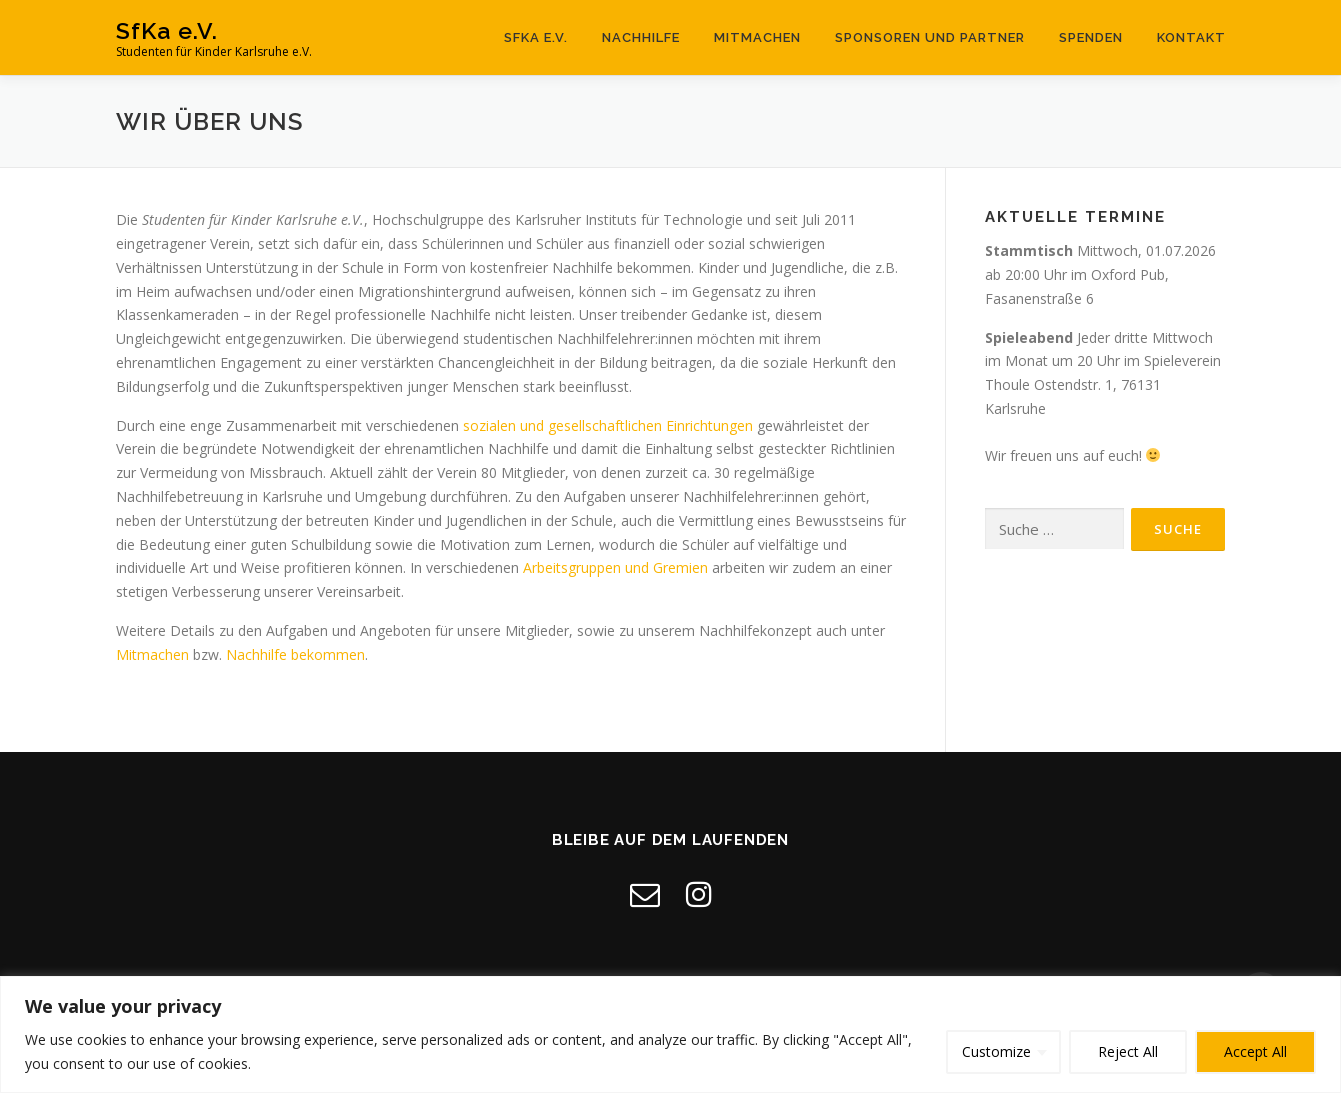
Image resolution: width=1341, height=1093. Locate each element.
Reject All (1128, 1051)
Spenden (1091, 37)
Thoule (1007, 384)
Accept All (1255, 1051)
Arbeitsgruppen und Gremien (615, 567)
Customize (996, 1051)
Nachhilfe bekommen (295, 654)
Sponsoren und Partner (930, 37)
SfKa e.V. (167, 30)
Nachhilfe (641, 37)
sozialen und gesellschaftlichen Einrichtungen (608, 425)
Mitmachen (757, 37)
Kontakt (1191, 37)
